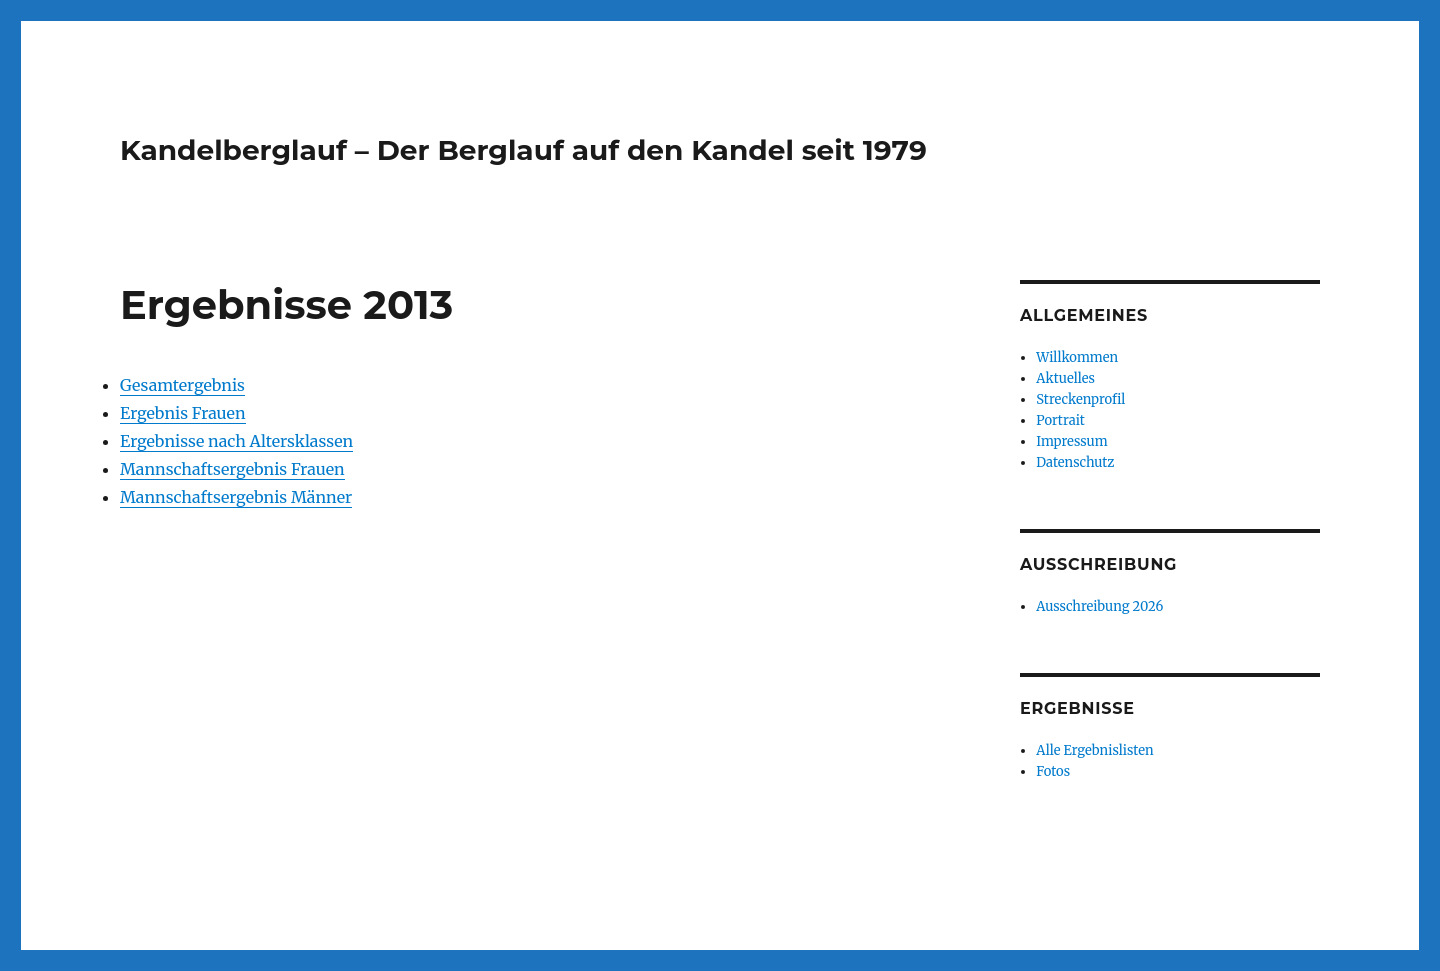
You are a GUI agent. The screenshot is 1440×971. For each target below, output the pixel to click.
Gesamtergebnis (182, 385)
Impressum (1071, 441)
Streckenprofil (1080, 399)
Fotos (1053, 771)
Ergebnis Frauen (183, 413)
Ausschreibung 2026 (1099, 606)
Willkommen (1077, 357)
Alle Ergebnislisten (1094, 750)
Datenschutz (1075, 462)
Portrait (1060, 420)
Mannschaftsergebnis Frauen (232, 469)
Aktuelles (1065, 378)
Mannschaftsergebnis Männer (236, 497)
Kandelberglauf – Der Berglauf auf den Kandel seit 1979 (523, 150)
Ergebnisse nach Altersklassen (236, 441)
